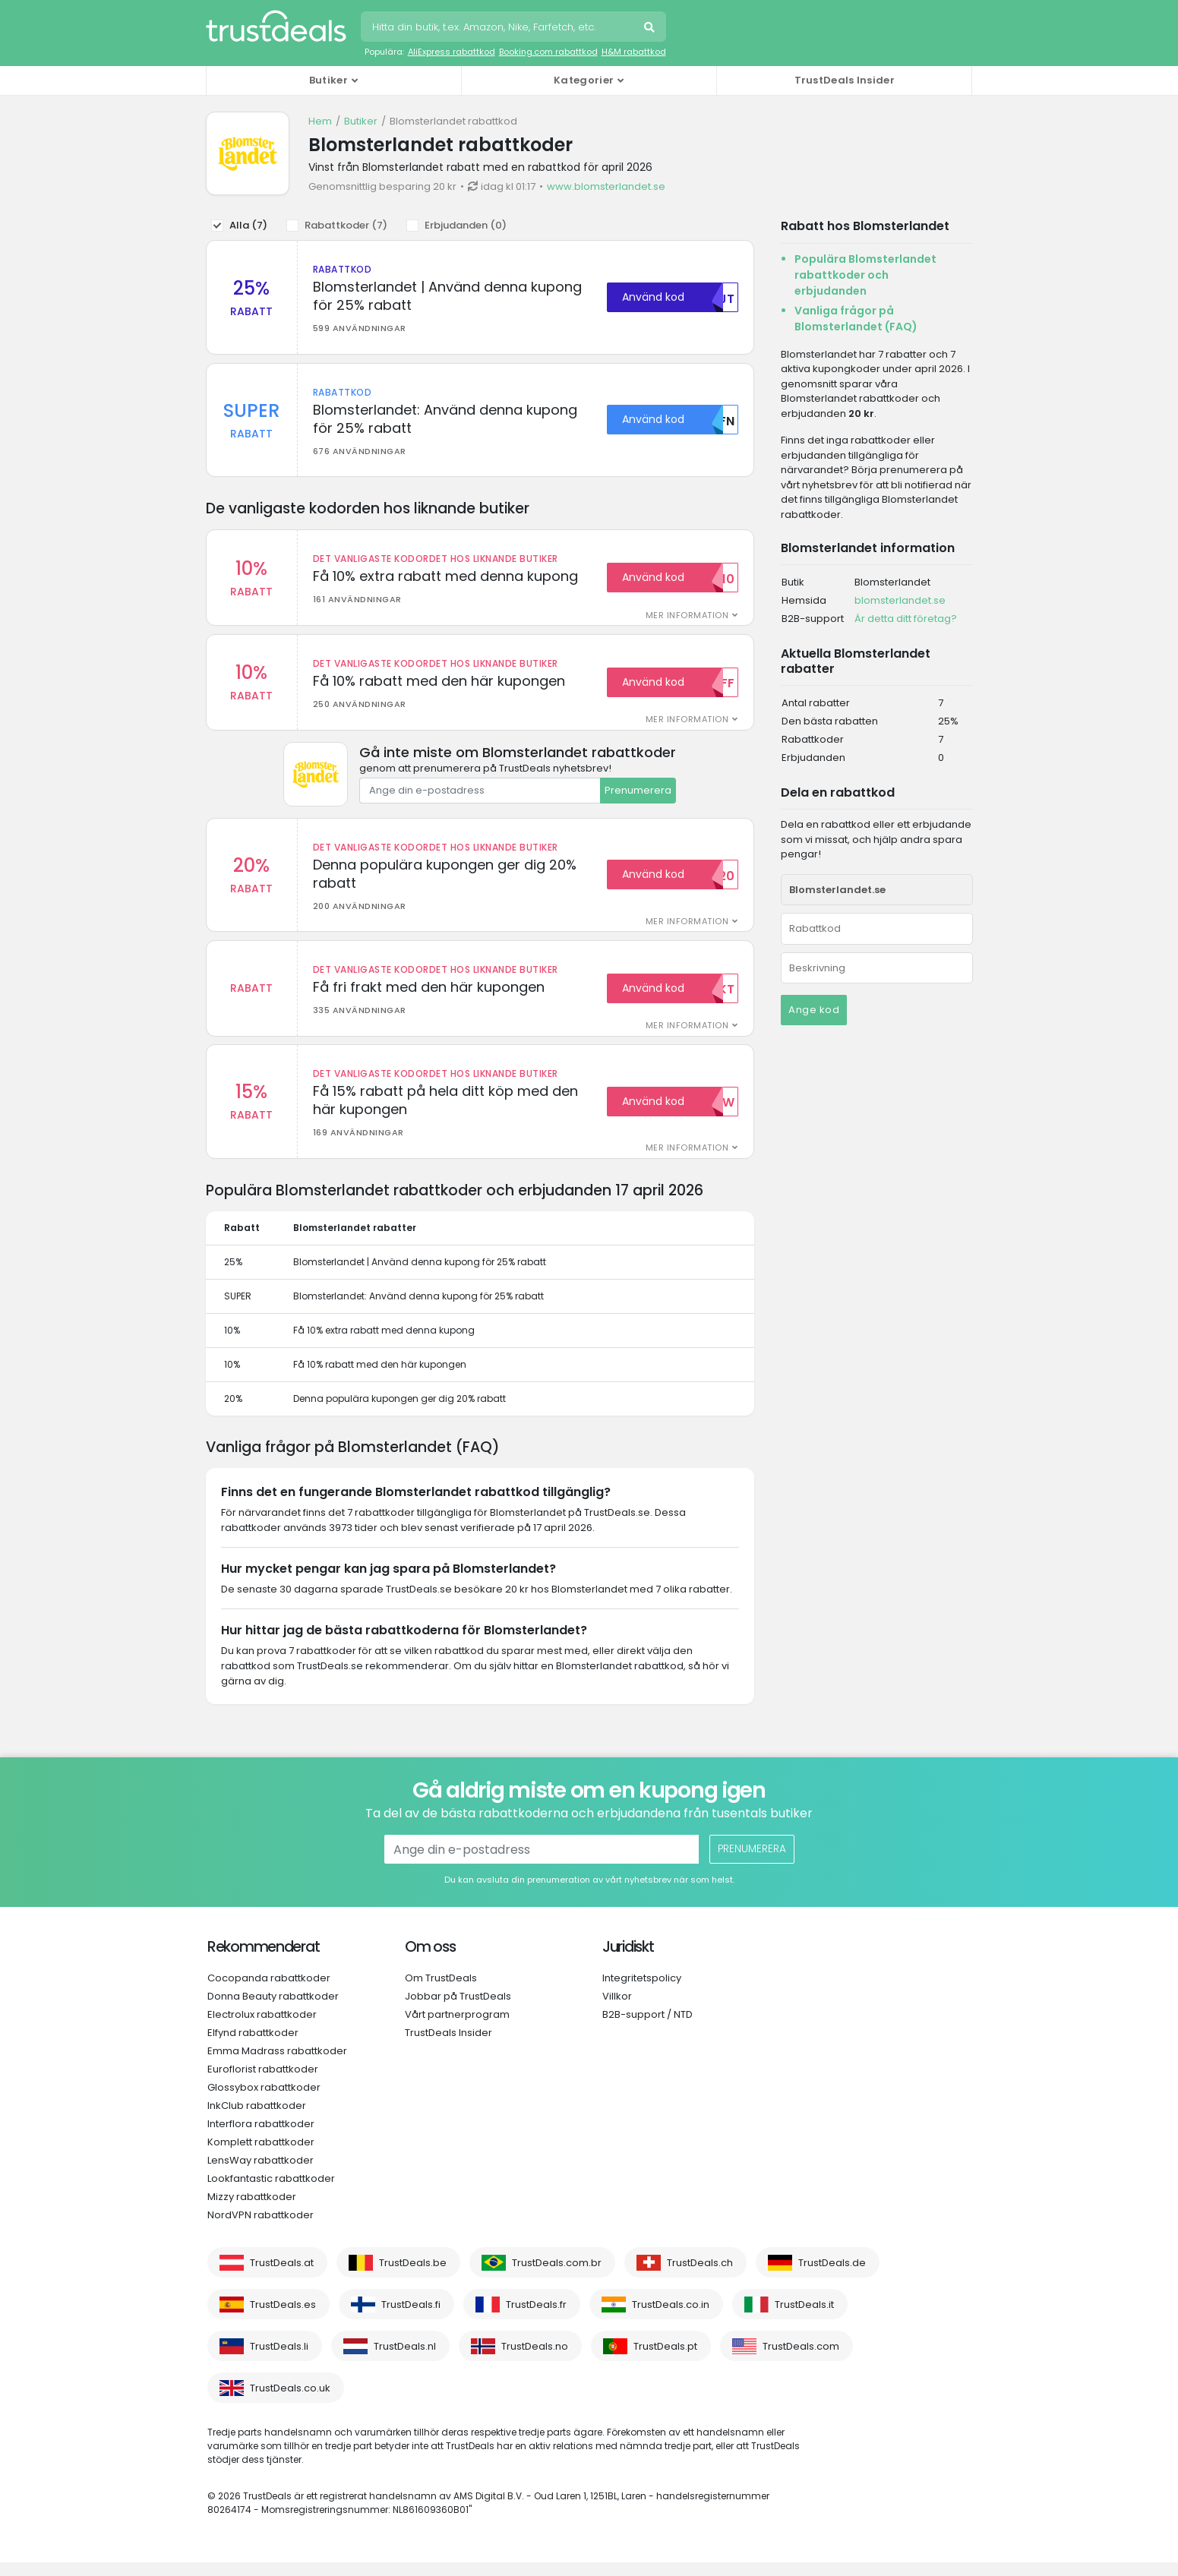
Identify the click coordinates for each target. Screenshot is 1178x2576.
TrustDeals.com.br (557, 2276)
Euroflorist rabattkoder (262, 2083)
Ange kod (813, 1009)
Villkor (617, 2010)
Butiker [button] (328, 80)
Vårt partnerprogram (457, 2028)
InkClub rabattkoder (256, 2119)
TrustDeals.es (283, 2318)
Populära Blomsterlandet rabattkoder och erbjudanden (865, 274)
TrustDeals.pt (665, 2360)
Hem (320, 121)
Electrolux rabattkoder (262, 2028)
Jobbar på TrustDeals (458, 2010)
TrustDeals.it (804, 2318)
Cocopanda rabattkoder (268, 1991)
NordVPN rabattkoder (260, 2228)
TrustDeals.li (279, 2360)
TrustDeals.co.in (670, 2318)
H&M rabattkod (634, 52)
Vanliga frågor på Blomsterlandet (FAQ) (855, 318)
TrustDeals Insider (844, 80)
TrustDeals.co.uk (290, 2401)
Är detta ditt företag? (905, 618)
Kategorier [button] (584, 80)
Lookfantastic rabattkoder (271, 2192)
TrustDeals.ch (700, 2276)
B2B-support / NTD (647, 2028)
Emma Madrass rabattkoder (277, 2064)
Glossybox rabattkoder (264, 2101)
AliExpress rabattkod (451, 52)
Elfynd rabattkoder (252, 2046)
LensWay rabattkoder (260, 2174)
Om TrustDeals (441, 1991)
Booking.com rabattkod (548, 52)
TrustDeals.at (282, 2276)
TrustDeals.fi (411, 2318)
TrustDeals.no (534, 2360)
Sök (651, 29)
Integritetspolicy (641, 1991)
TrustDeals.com (801, 2360)
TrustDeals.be (413, 2276)
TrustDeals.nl (405, 2360)
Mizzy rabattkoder (251, 2210)
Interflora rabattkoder (260, 2137)
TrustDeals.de (832, 2276)
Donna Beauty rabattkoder (273, 2010)
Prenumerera (638, 797)
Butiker (360, 121)
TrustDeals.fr (536, 2318)
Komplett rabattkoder (260, 2155)
